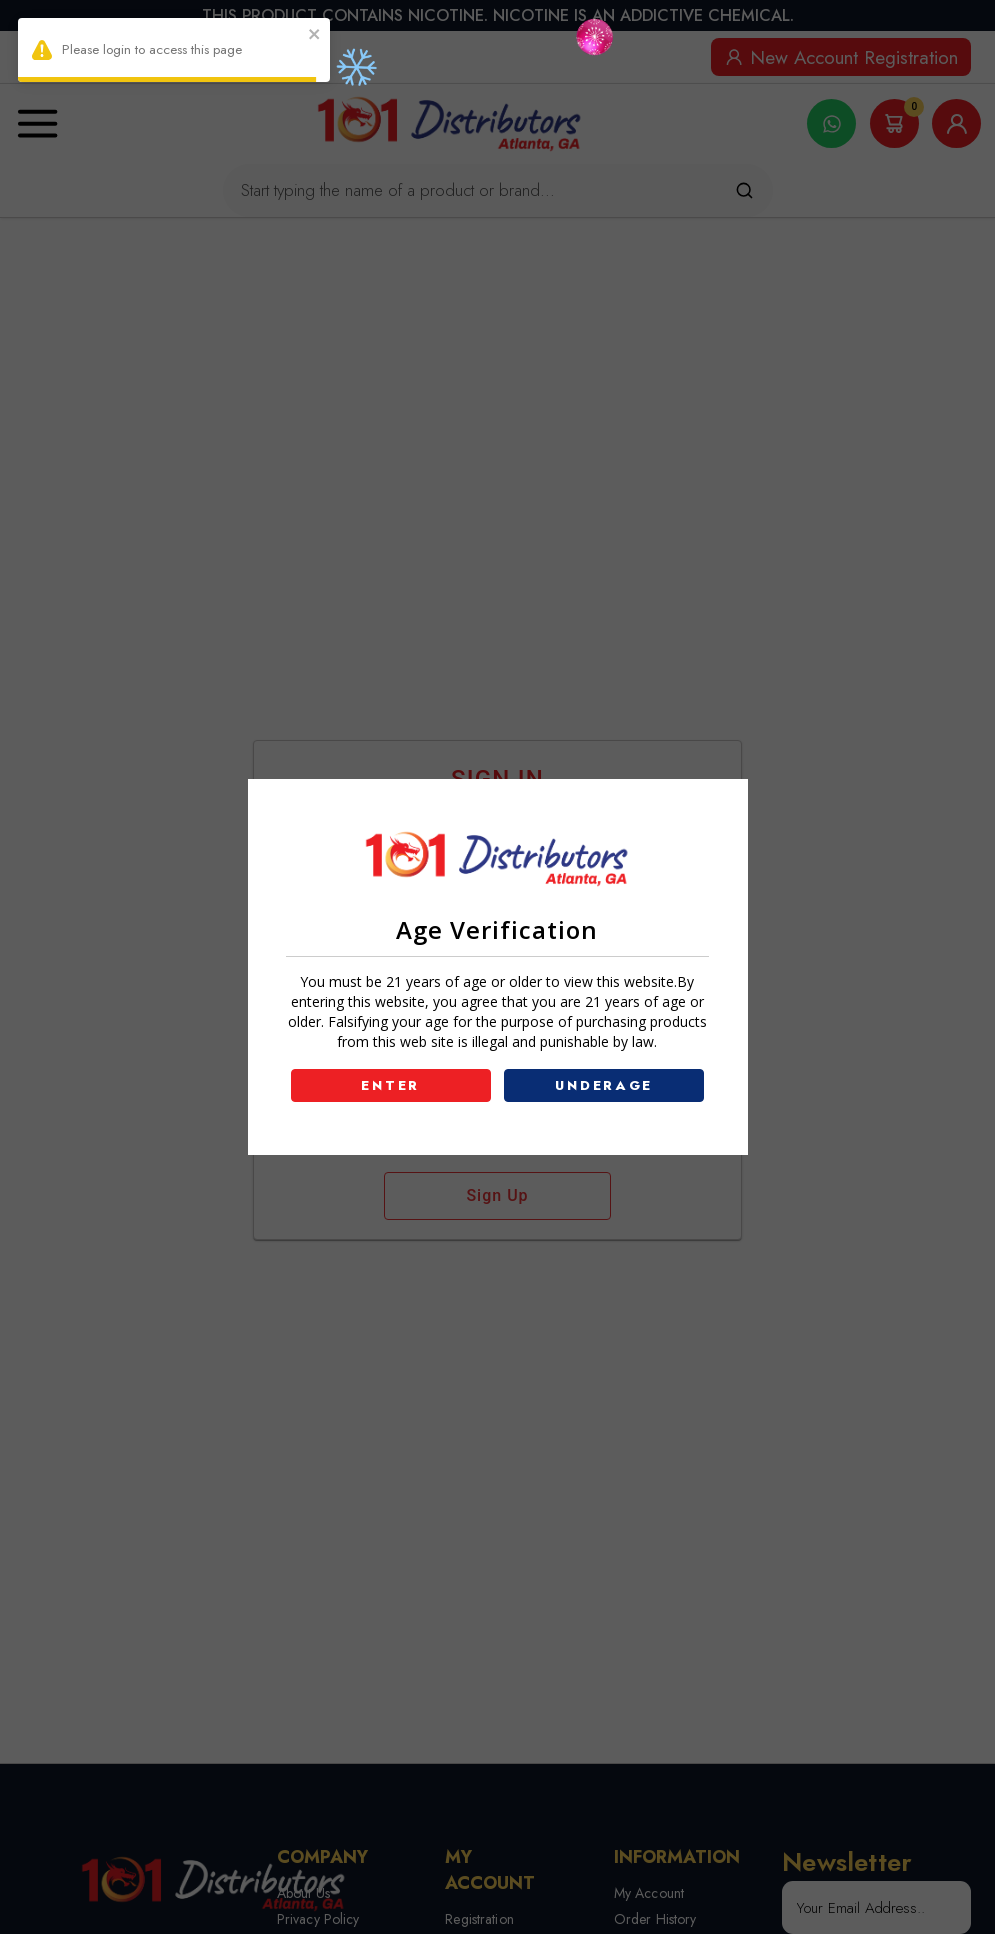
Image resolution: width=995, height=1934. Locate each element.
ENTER (390, 1085)
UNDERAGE (604, 1085)
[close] (315, 36)
